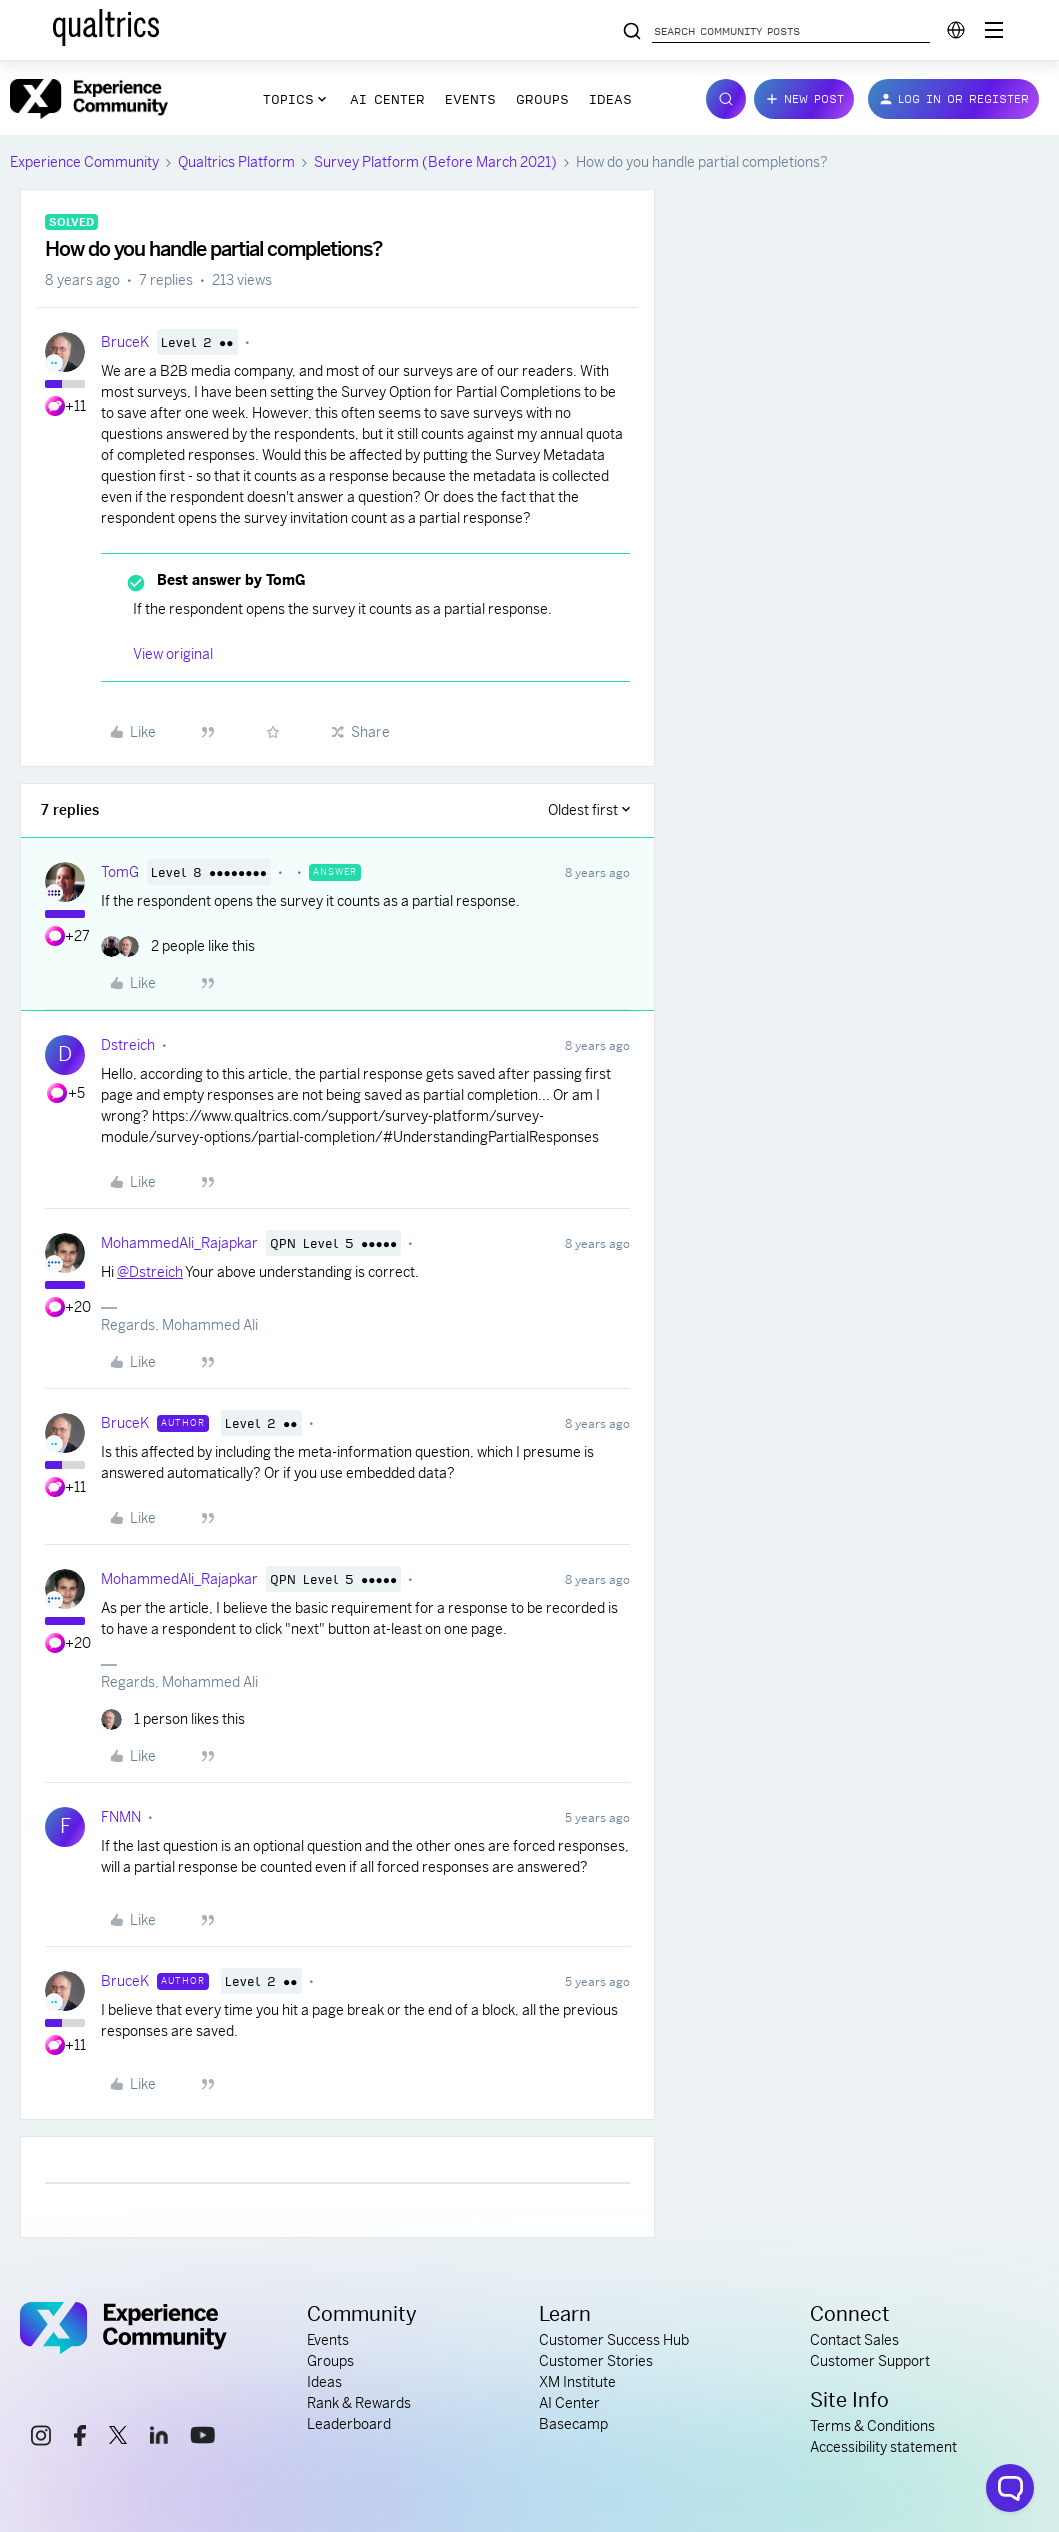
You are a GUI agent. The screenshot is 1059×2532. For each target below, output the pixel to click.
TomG (120, 872)
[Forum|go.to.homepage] (89, 99)
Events (470, 99)
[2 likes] (178, 946)
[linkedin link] (159, 2438)
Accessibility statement (883, 2447)
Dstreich (128, 1045)
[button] (804, 99)
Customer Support (870, 2361)
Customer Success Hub (614, 2340)
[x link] (118, 2438)
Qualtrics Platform (236, 162)
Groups (542, 99)
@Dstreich (150, 1272)
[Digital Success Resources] (994, 30)
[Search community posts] (632, 32)
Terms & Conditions (872, 2426)
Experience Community (84, 162)
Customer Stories (596, 2361)
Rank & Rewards (359, 2403)
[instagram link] (41, 2438)
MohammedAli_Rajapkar (179, 1243)
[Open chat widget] (1010, 2488)
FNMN (121, 1817)
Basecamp (573, 2424)
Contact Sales (854, 2340)
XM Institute (577, 2382)
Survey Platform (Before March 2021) (435, 162)
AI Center (387, 99)
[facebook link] (80, 2438)
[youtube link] (202, 2438)
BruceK (125, 342)
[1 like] (173, 1719)
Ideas (610, 99)
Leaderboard (349, 2424)
